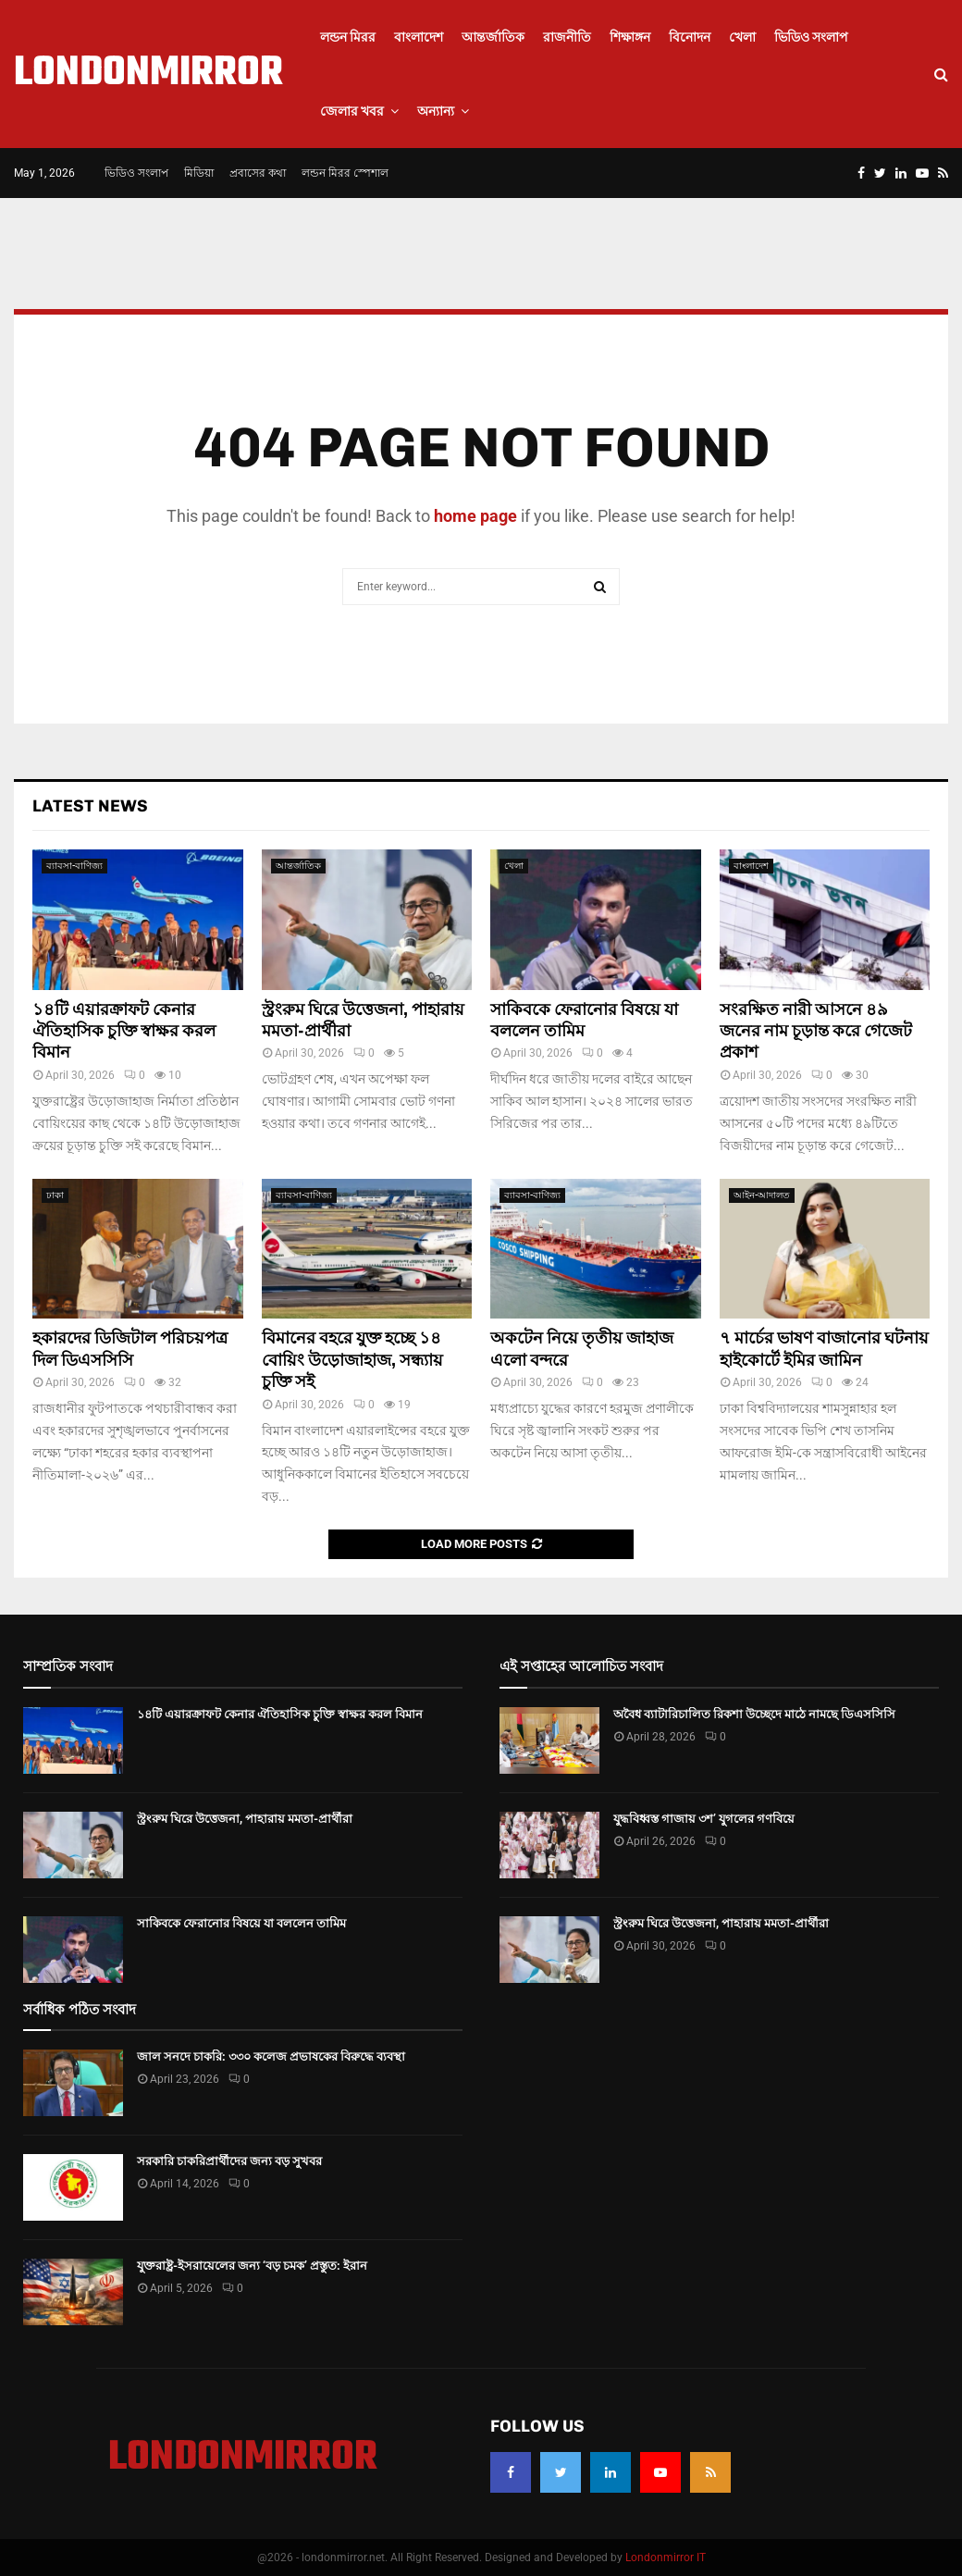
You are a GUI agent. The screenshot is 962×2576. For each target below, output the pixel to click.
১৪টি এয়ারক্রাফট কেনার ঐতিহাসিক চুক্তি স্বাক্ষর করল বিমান (124, 1031)
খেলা (742, 37)
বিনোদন (689, 37)
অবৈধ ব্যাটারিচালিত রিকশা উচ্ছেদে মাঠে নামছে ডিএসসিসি (754, 1714)
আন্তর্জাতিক (493, 37)
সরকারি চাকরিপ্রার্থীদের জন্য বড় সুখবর (229, 2161)
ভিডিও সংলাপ (811, 37)
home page (475, 516)
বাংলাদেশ (418, 37)
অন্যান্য (435, 111)
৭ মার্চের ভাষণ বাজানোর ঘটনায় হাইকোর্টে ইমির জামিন (824, 1348)
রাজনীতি (567, 37)
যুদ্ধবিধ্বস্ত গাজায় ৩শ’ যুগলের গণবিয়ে (704, 1819)
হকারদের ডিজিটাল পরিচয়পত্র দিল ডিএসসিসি (130, 1348)
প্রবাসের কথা (257, 173)
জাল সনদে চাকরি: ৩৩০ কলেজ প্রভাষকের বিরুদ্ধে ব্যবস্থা (271, 2056)
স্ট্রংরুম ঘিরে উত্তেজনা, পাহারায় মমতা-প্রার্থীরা (244, 1819)
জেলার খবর (352, 111)
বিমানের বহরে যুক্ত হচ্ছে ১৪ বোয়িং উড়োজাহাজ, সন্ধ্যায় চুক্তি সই (352, 1360)
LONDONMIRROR (148, 74)
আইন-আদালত (762, 1195)
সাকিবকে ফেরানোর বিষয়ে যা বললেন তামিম (584, 1020)
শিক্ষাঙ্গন (630, 37)
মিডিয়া (199, 173)
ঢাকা (55, 1195)
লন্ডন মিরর (348, 37)
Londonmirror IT (665, 2557)
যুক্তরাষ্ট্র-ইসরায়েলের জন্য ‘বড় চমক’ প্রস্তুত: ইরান (252, 2266)
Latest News (90, 806)
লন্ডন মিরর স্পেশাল (345, 173)
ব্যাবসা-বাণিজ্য (74, 866)
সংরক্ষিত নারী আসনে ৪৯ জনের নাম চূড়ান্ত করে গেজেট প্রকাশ (816, 1031)
